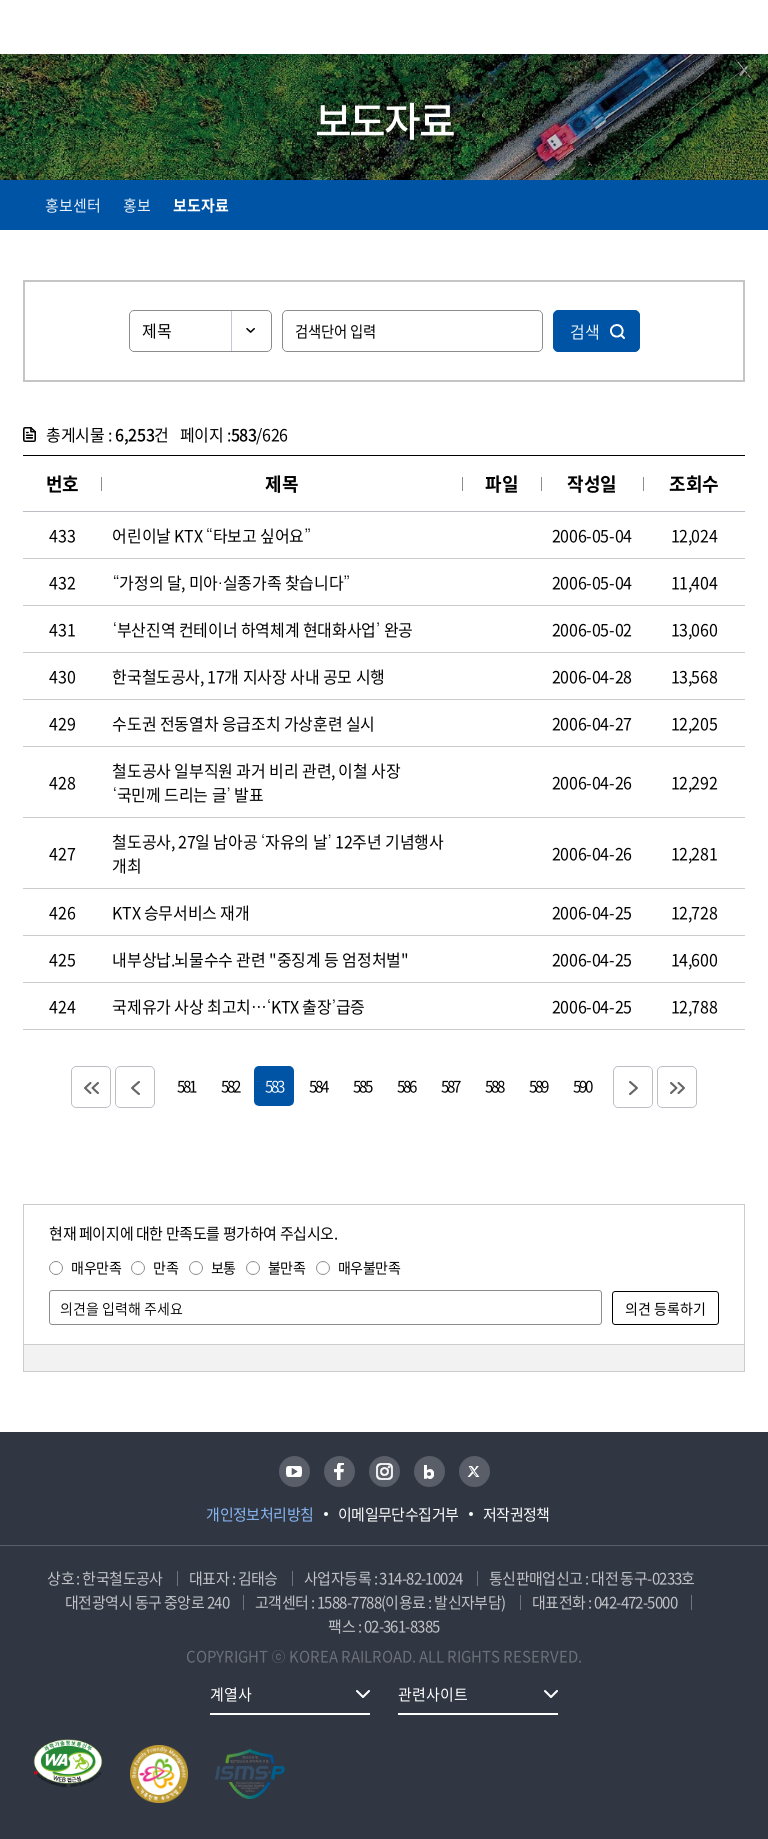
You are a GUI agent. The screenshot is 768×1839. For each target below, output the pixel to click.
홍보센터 (73, 205)
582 (230, 1085)
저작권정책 (516, 1514)
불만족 (287, 1267)
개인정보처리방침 (260, 1514)
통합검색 (690, 30)
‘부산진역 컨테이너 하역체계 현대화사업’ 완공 (262, 629)
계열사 (231, 1694)
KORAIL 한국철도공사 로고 (101, 27)
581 (186, 1085)
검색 (585, 331)
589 (538, 1085)
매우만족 (96, 1267)
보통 (223, 1267)
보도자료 (201, 205)
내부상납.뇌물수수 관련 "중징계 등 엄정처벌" (260, 959)
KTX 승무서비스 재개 (180, 912)
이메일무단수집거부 (398, 1514)
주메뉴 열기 (733, 30)
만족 (165, 1267)
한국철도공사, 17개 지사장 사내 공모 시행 (248, 676)
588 (494, 1085)
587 (450, 1085)
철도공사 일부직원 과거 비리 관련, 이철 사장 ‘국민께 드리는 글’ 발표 (256, 782)
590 (582, 1085)
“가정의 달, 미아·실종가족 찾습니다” (231, 582)
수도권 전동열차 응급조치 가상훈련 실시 (243, 723)
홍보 (137, 205)
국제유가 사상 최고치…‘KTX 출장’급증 (238, 1006)
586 (406, 1085)
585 (362, 1085)
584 (318, 1085)
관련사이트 (433, 1694)
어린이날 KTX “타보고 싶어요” (211, 535)
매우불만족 (369, 1267)
